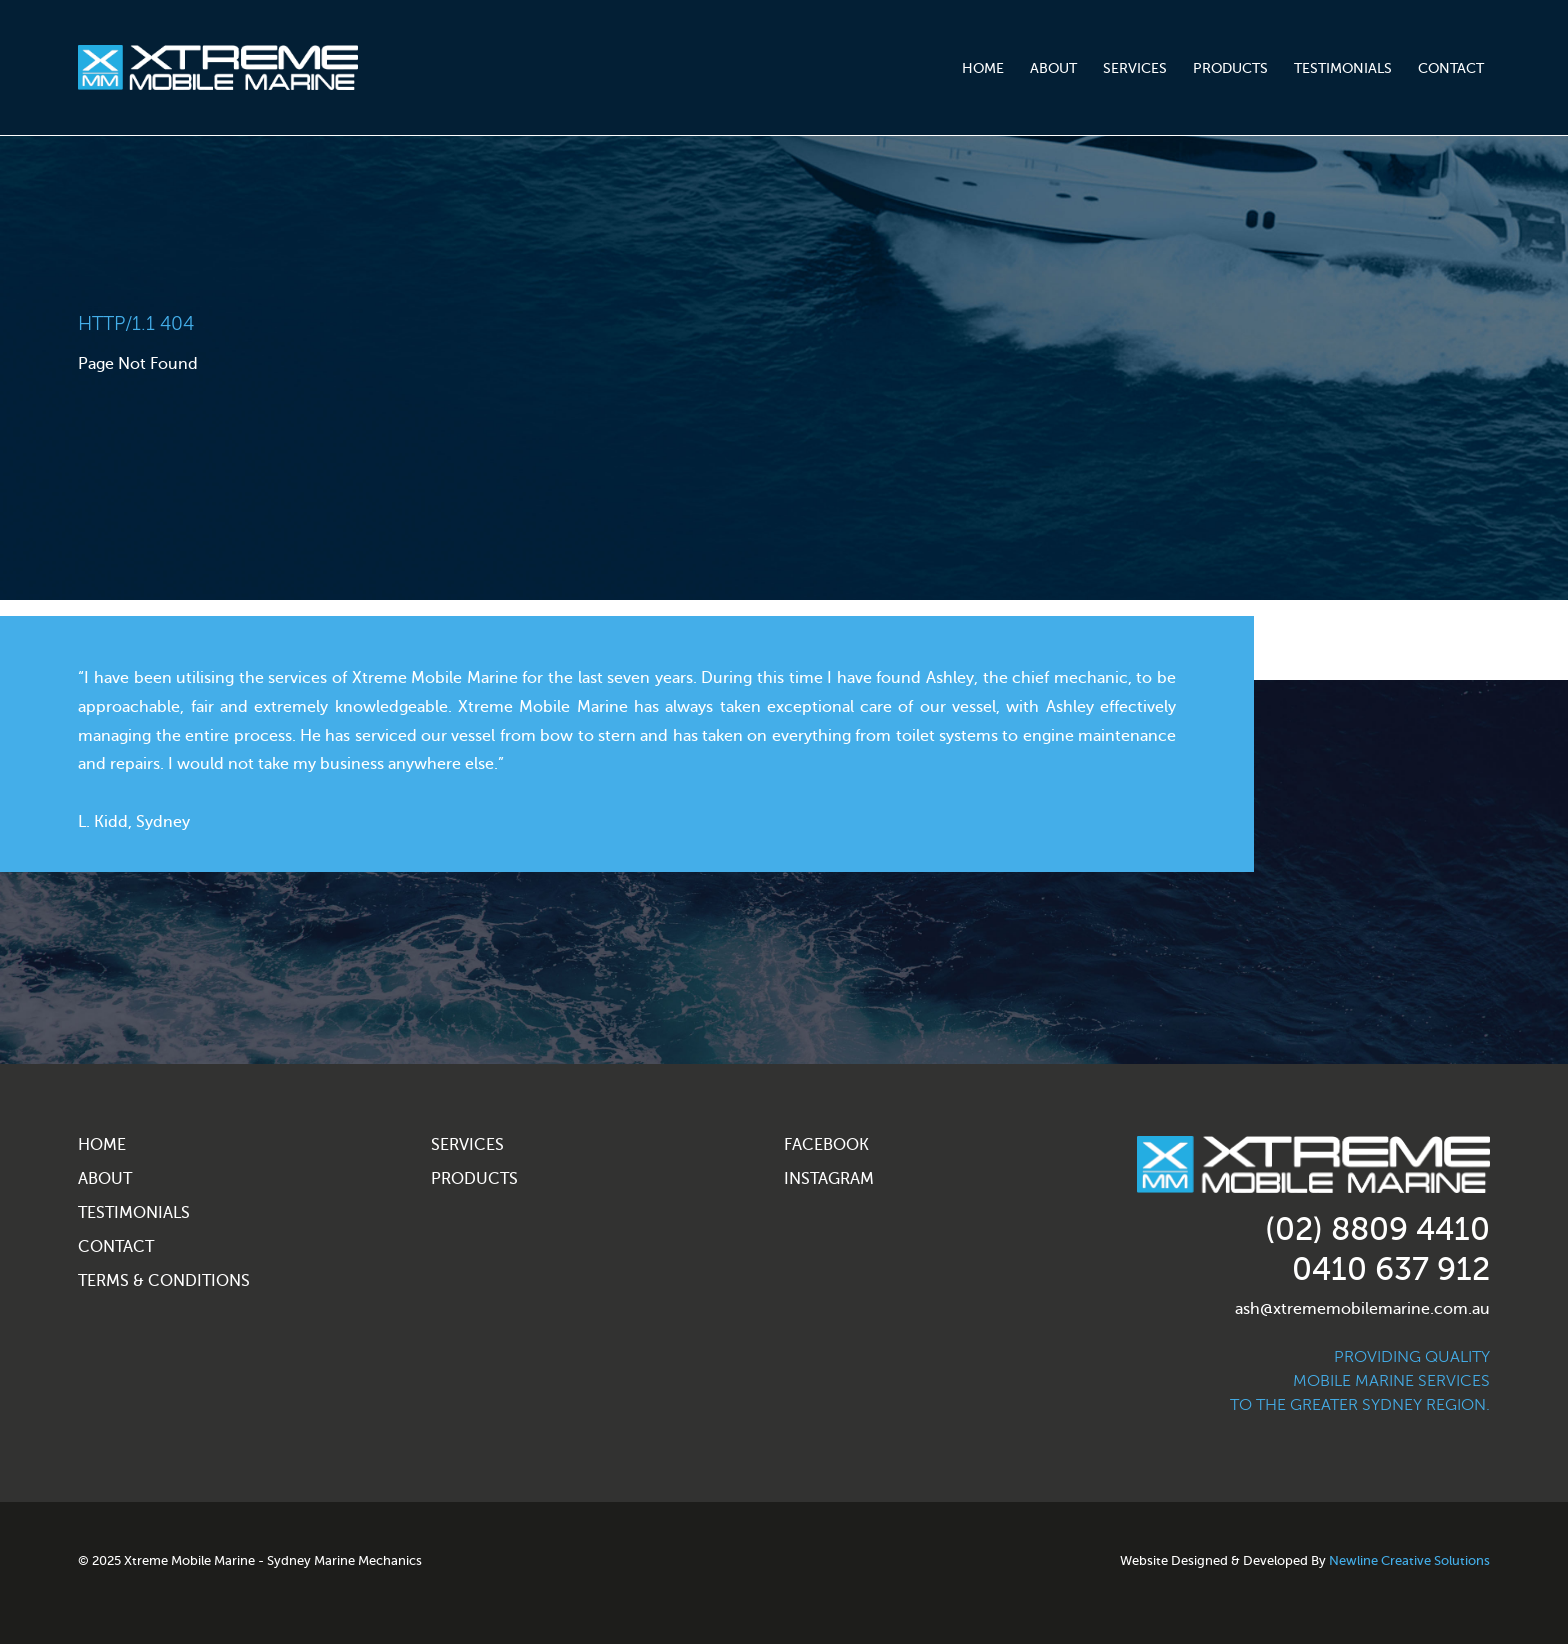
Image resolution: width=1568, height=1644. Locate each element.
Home (983, 68)
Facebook (826, 1145)
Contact (1451, 68)
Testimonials (1343, 68)
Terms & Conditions (164, 1281)
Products (1230, 68)
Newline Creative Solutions (1409, 1561)
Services (1135, 68)
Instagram (829, 1179)
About (1053, 68)
